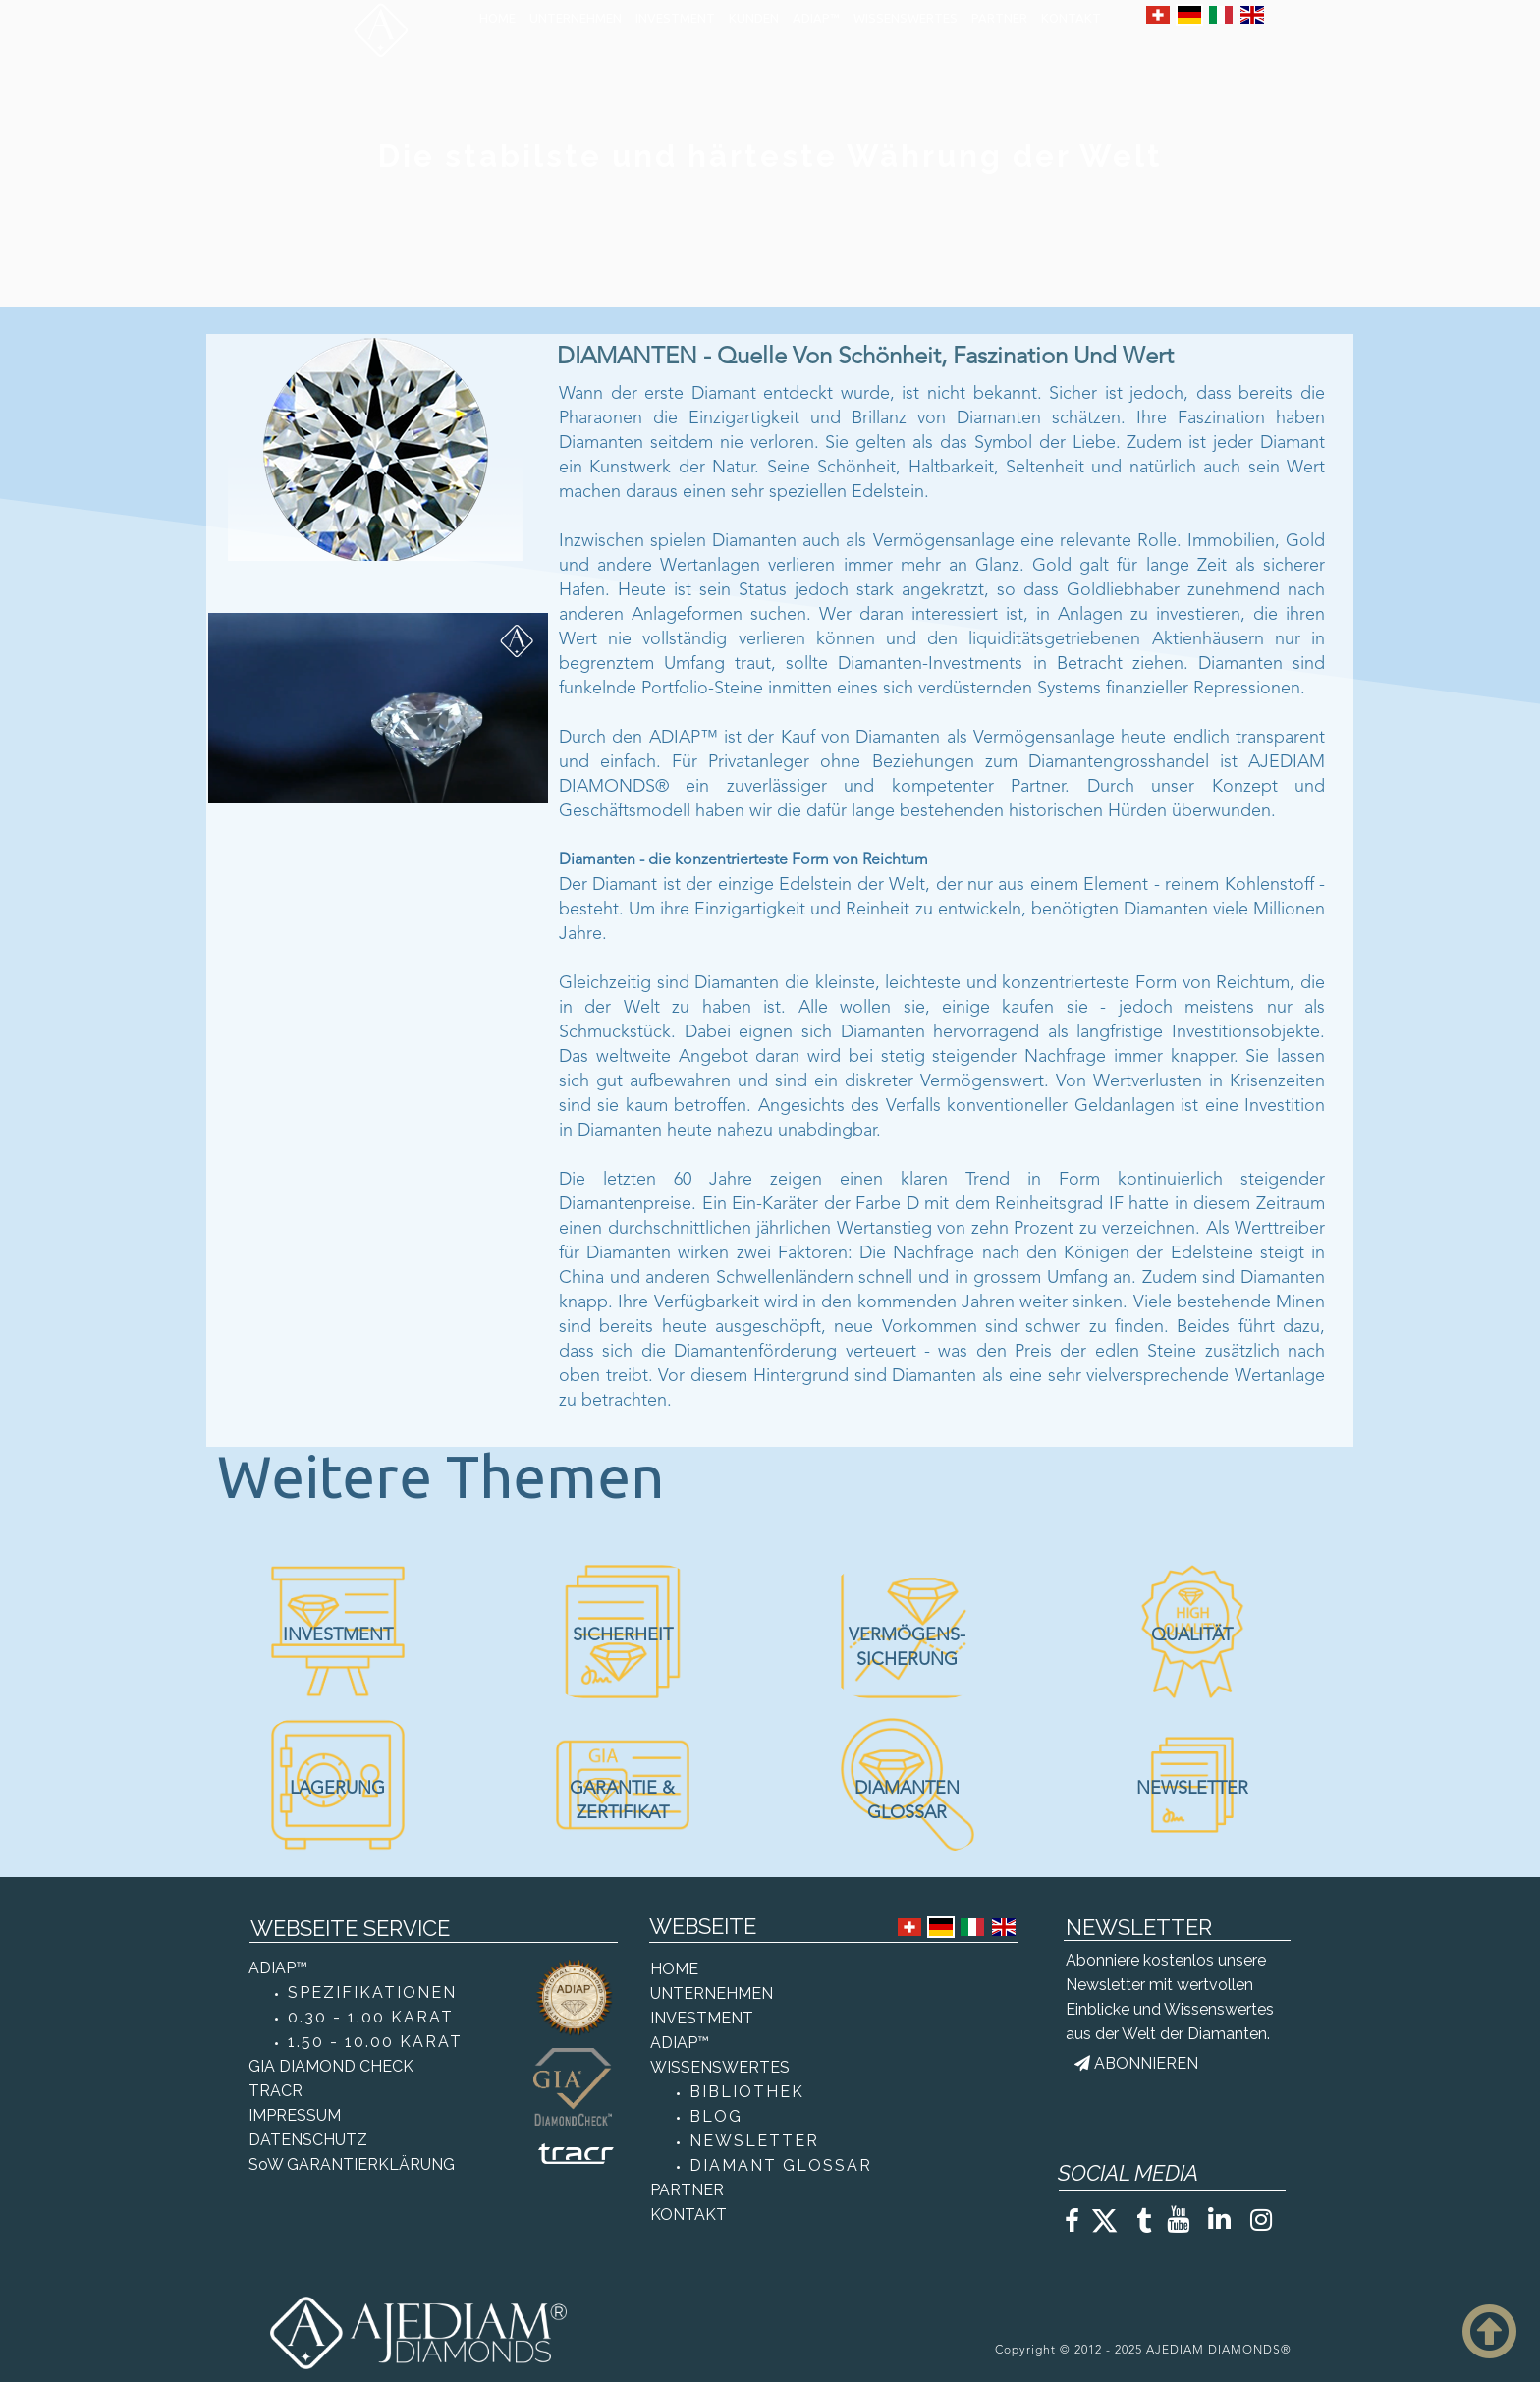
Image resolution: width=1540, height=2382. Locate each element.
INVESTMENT (675, 18)
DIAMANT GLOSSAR (780, 2165)
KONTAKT (1071, 18)
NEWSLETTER (754, 2141)
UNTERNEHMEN (575, 18)
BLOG (715, 2116)
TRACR (275, 2090)
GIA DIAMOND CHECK (330, 2066)
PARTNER (999, 18)
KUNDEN (754, 18)
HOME (497, 18)
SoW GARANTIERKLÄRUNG (351, 2164)
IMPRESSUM (294, 2115)
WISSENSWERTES (905, 18)
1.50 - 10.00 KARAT (375, 2041)
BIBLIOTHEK (746, 2091)
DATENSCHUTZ (307, 2140)
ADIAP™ (816, 18)
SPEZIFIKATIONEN (372, 1992)
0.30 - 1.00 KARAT (371, 2017)
